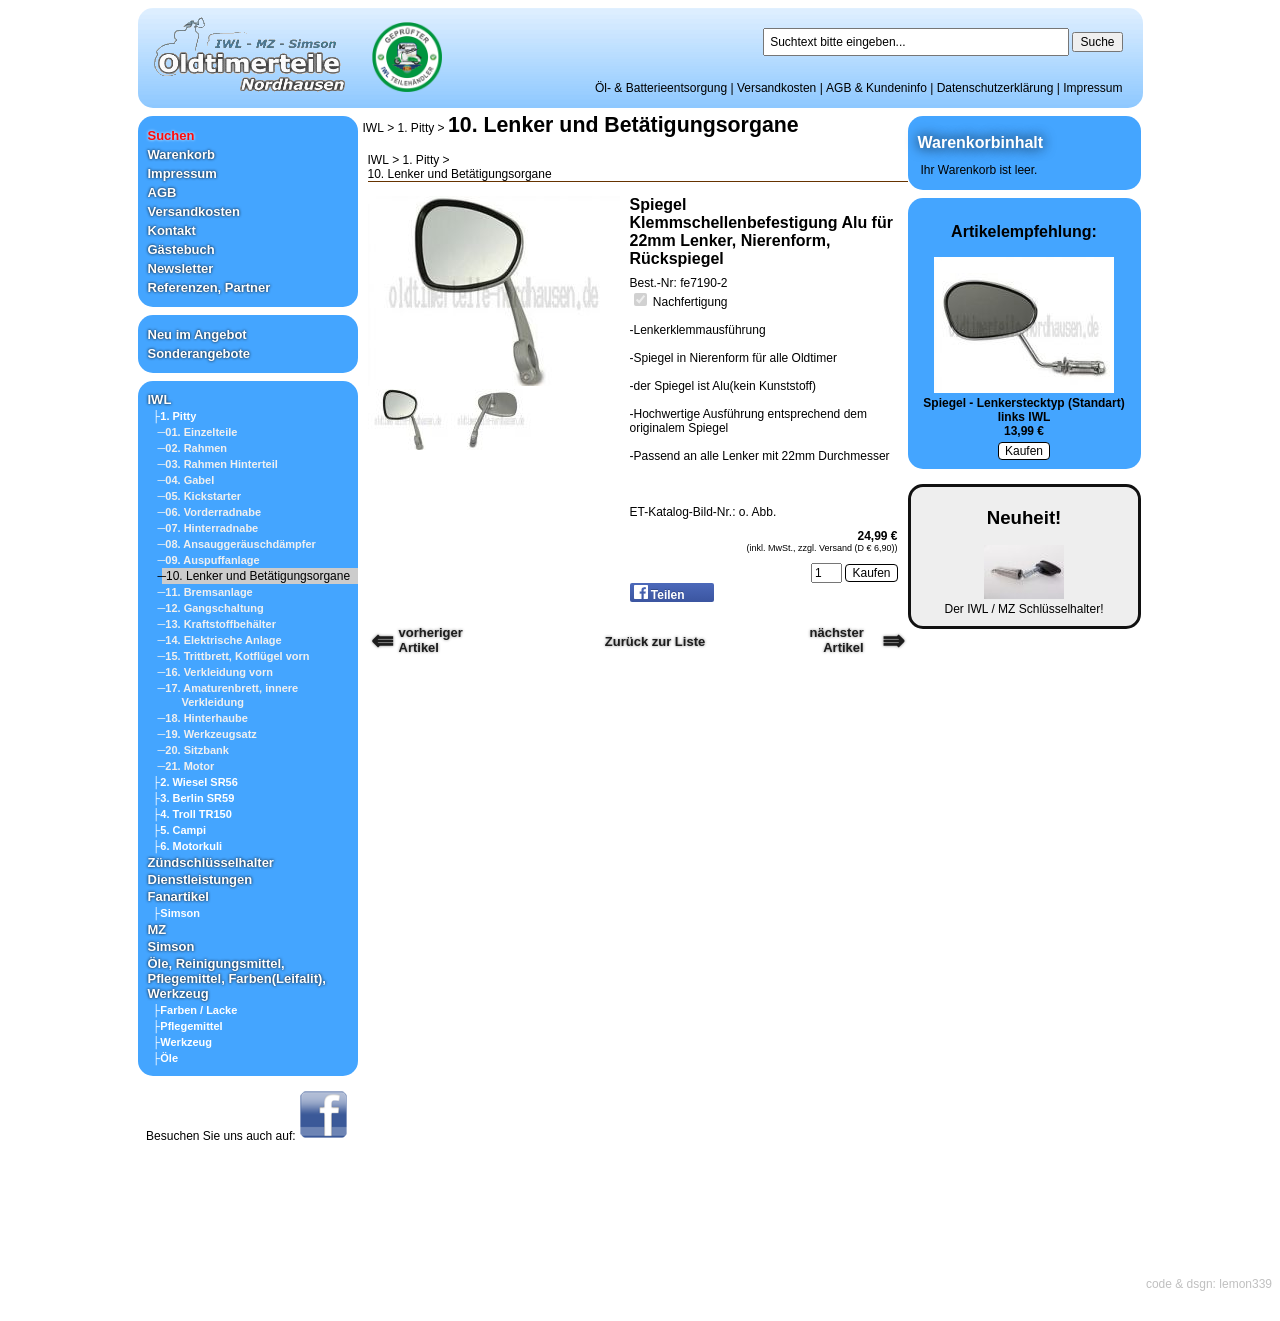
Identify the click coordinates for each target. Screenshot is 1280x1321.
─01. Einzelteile (198, 432)
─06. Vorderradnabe (210, 512)
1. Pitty (416, 128)
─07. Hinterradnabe (208, 528)
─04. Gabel (186, 480)
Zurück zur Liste (655, 641)
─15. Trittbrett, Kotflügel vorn (234, 656)
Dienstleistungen (200, 879)
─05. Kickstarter (200, 496)
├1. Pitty (175, 416)
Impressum (1092, 88)
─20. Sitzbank (193, 750)
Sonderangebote (199, 353)
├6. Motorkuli (188, 846)
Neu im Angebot (197, 334)
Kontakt (172, 230)
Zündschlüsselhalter (211, 862)
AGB (162, 192)
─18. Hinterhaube (203, 718)
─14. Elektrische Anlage (220, 640)
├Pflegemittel (188, 1026)
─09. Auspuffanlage (209, 560)
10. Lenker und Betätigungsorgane (623, 125)
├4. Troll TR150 (192, 814)
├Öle (166, 1058)
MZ (157, 929)
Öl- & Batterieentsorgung (661, 88)
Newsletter (181, 268)
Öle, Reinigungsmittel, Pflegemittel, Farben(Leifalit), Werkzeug (237, 978)
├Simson (177, 913)
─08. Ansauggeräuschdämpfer (237, 544)
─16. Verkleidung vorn (215, 672)
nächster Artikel (837, 640)
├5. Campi (180, 830)
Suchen (171, 135)
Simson (171, 946)
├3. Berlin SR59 (194, 798)
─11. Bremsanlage (205, 592)
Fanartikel (178, 896)
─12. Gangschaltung (211, 608)
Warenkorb (181, 154)
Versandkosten (776, 88)
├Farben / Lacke (195, 1010)
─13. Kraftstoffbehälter (217, 624)
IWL (160, 399)
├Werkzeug (183, 1042)
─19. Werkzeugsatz (207, 734)
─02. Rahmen (193, 448)
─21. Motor (186, 766)
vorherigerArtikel (431, 640)
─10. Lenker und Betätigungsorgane (254, 576)
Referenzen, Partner (209, 287)
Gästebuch (181, 249)
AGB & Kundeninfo (876, 88)
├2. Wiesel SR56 (195, 782)
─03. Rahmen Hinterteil (218, 464)
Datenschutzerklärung (995, 88)
